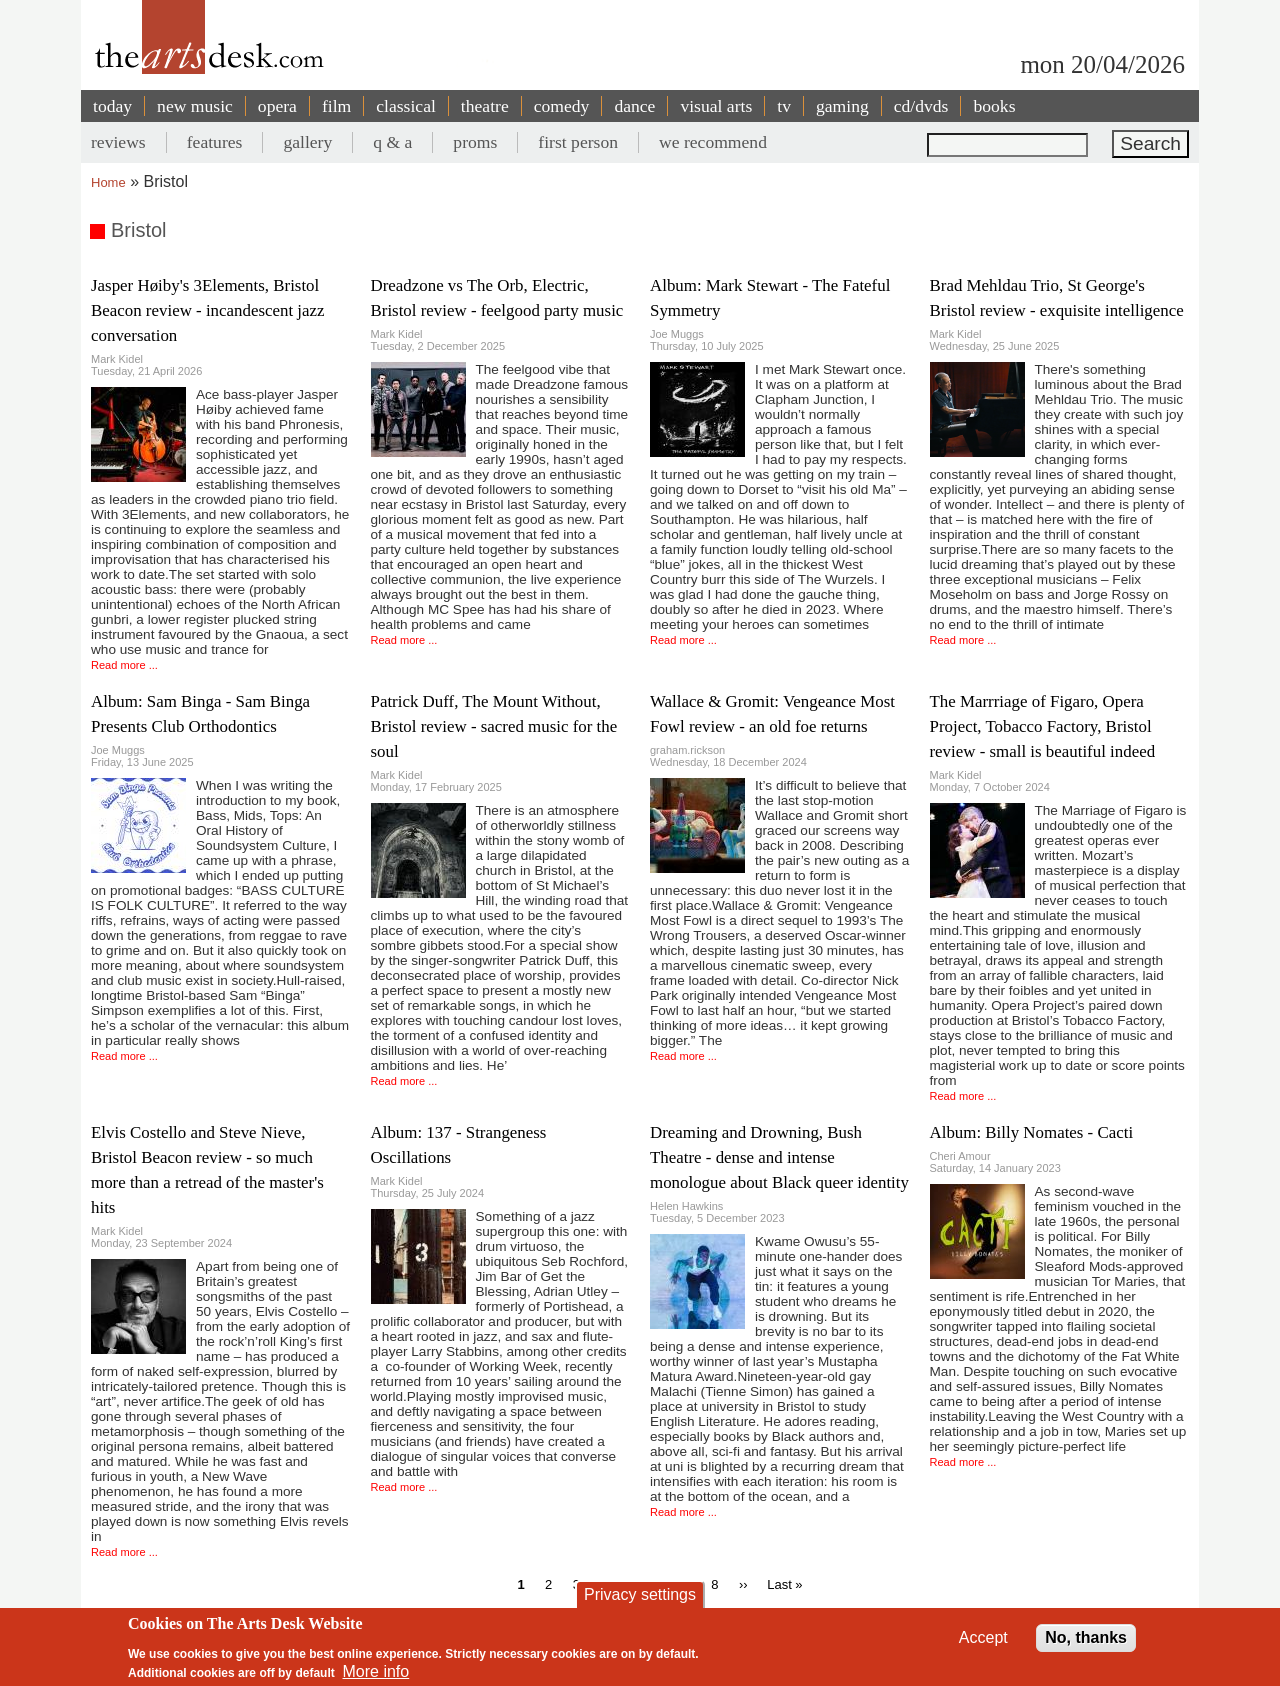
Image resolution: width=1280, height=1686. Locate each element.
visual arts (716, 106)
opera (277, 106)
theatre (485, 106)
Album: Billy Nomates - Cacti (1032, 1132)
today (112, 106)
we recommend (713, 142)
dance (634, 106)
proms (475, 142)
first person (578, 142)
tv (784, 106)
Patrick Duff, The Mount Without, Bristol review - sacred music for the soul (494, 726)
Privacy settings (640, 1594)
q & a (392, 142)
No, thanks (1086, 1637)
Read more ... (124, 665)
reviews (118, 142)
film (336, 106)
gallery (307, 142)
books (994, 106)
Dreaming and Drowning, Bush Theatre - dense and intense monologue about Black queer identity (779, 1157)
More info (376, 1671)
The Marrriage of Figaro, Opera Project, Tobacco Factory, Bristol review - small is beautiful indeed (1043, 726)
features (215, 142)
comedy (562, 106)
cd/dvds (921, 106)
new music (195, 106)
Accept (983, 1637)
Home (108, 182)
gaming (842, 106)
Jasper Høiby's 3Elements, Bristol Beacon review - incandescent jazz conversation (208, 310)
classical (406, 106)
